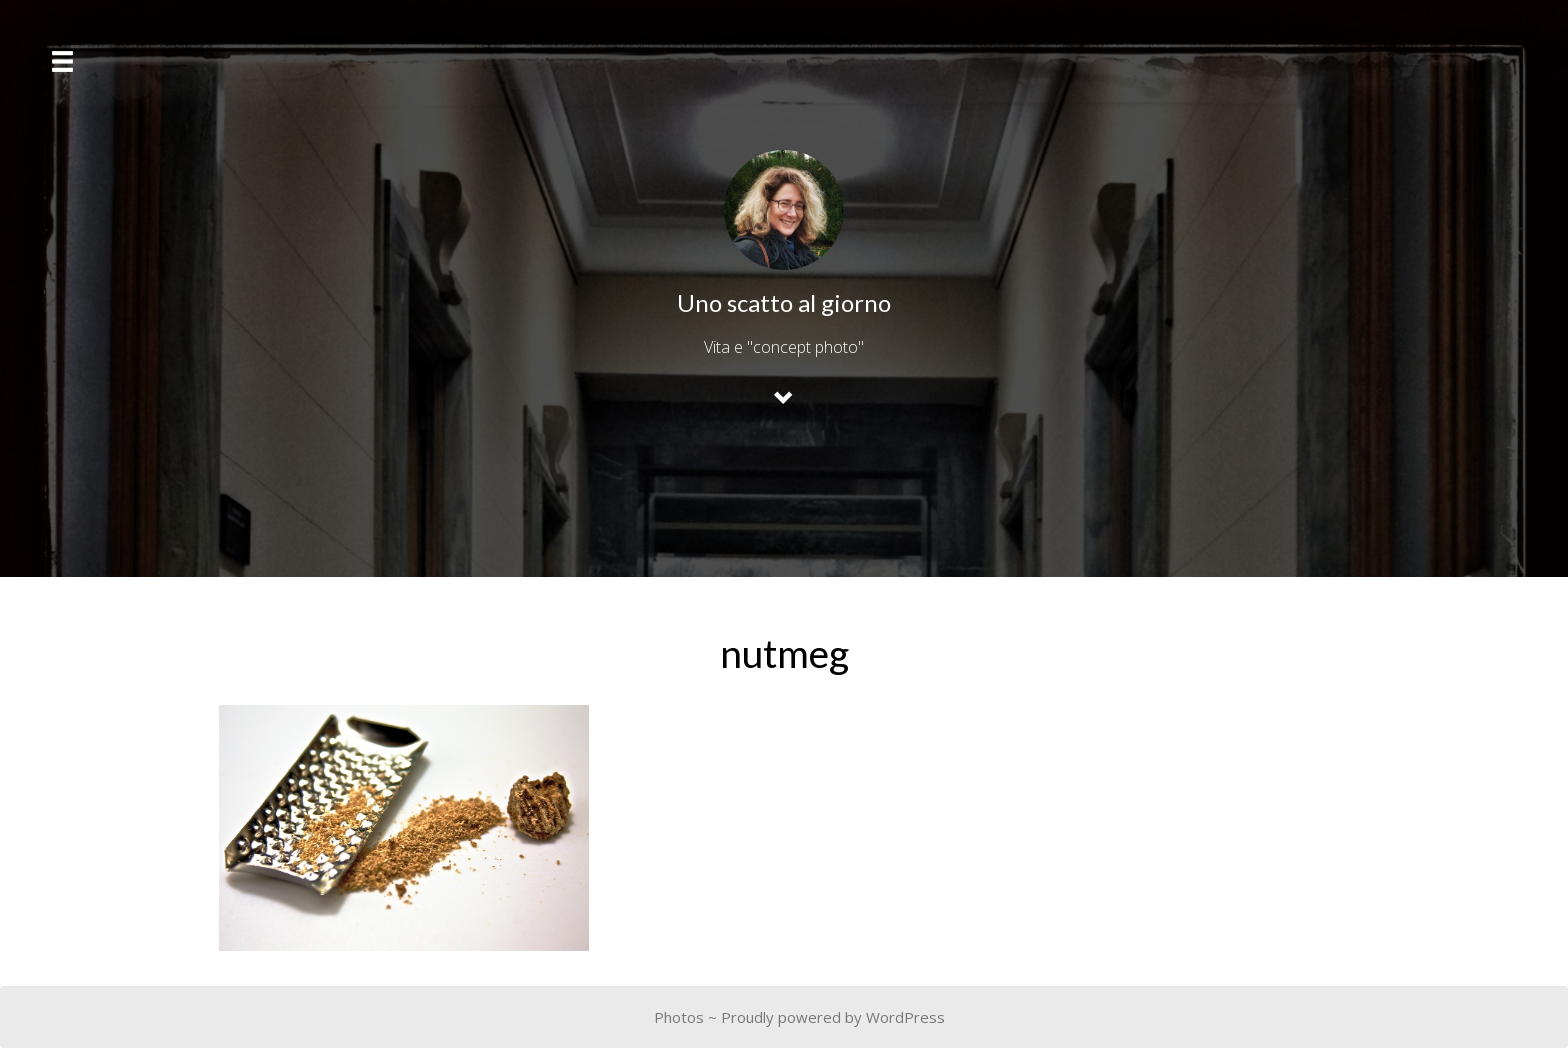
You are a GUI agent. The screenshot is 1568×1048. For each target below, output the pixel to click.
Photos (679, 1017)
